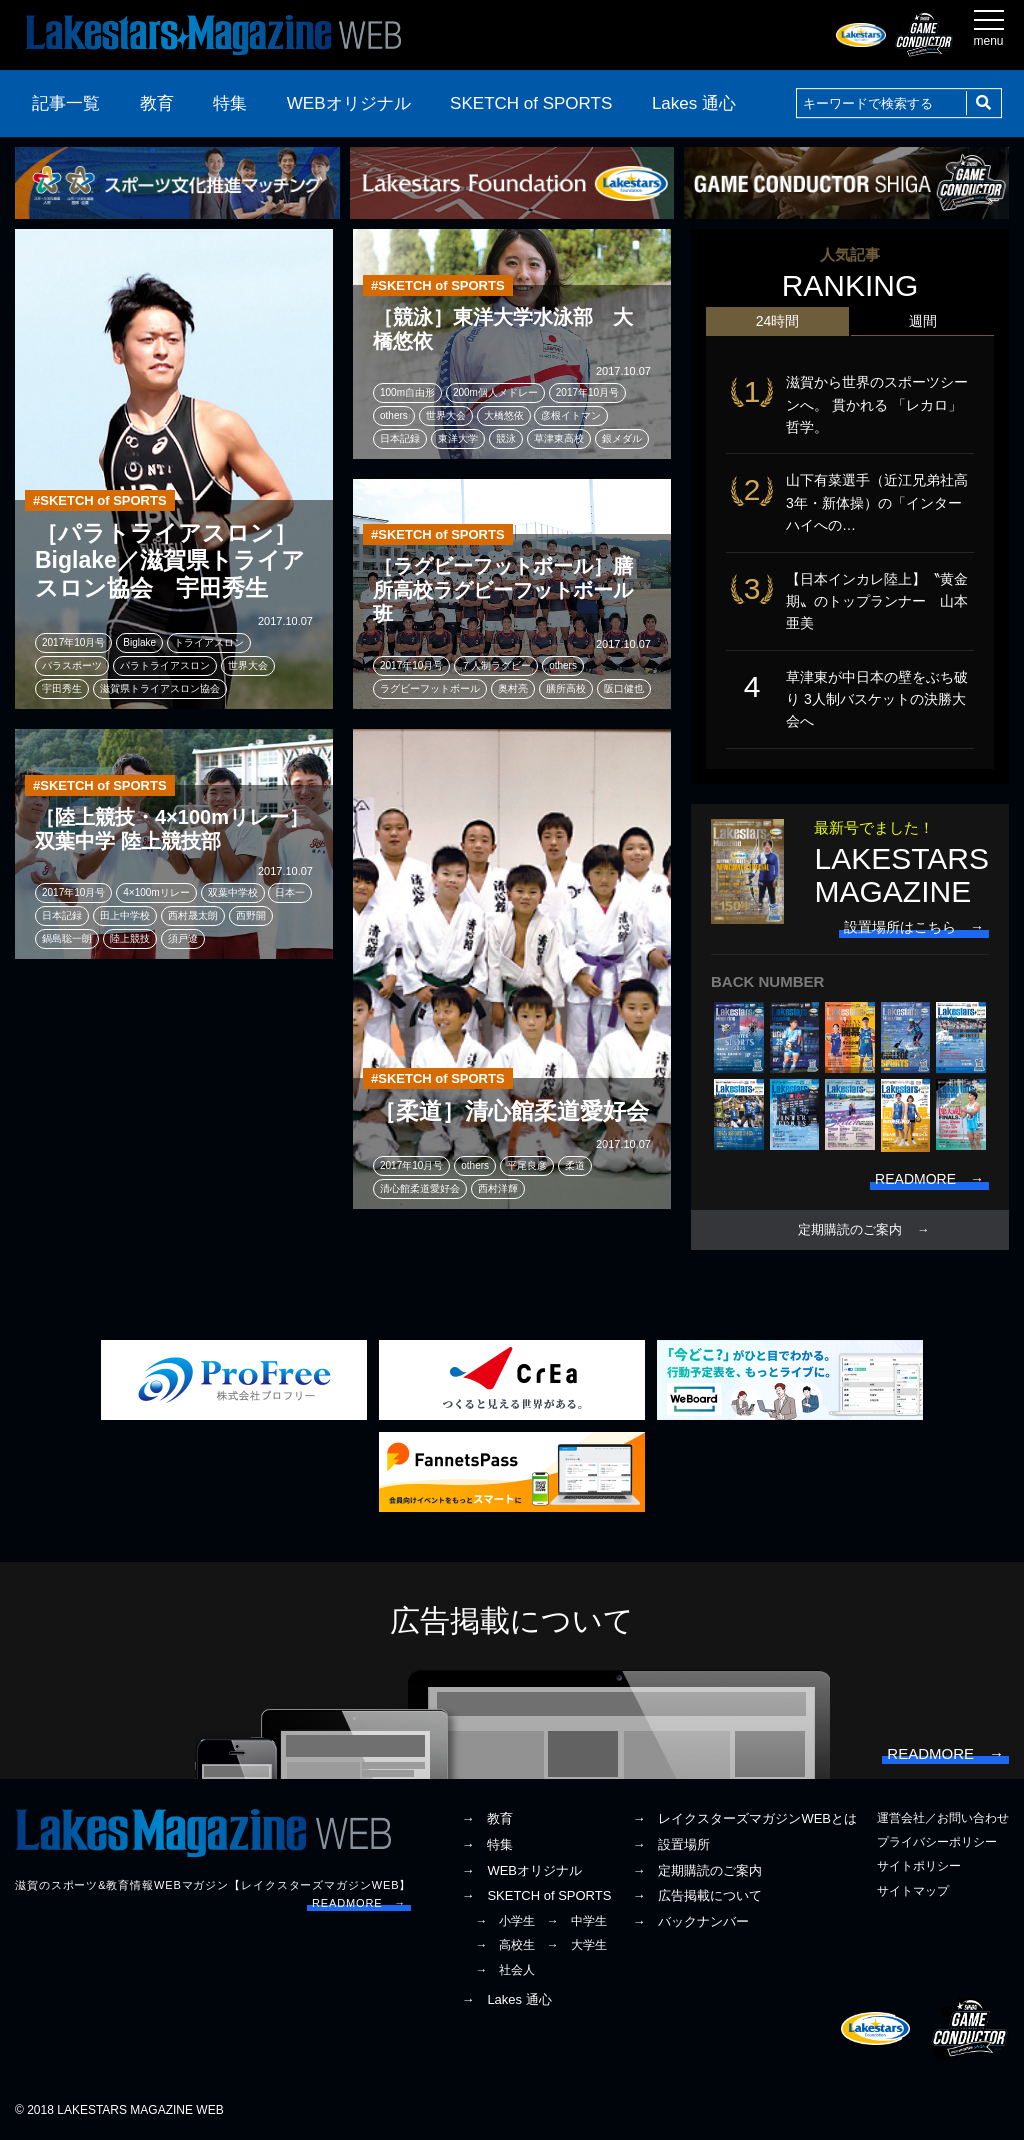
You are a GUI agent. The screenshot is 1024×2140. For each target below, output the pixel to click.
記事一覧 (66, 103)
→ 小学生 (505, 1921)
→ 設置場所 (671, 1844)
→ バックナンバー (690, 1921)
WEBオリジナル (349, 103)
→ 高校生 (505, 1945)
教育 (157, 103)
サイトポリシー (919, 1866)
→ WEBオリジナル (521, 1870)
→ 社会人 (505, 1970)
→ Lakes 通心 (506, 1999)
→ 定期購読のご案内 (697, 1870)
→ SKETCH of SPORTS (536, 1895)
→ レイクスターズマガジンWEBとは (744, 1818)
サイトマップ (913, 1891)
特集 (230, 103)
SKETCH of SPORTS (531, 103)
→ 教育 (487, 1818)
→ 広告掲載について (697, 1895)
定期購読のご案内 (850, 1230)
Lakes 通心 (694, 103)
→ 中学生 (577, 1921)
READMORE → (359, 1903)
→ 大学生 (577, 1945)
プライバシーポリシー (937, 1842)
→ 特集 (487, 1844)
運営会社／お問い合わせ (943, 1818)
